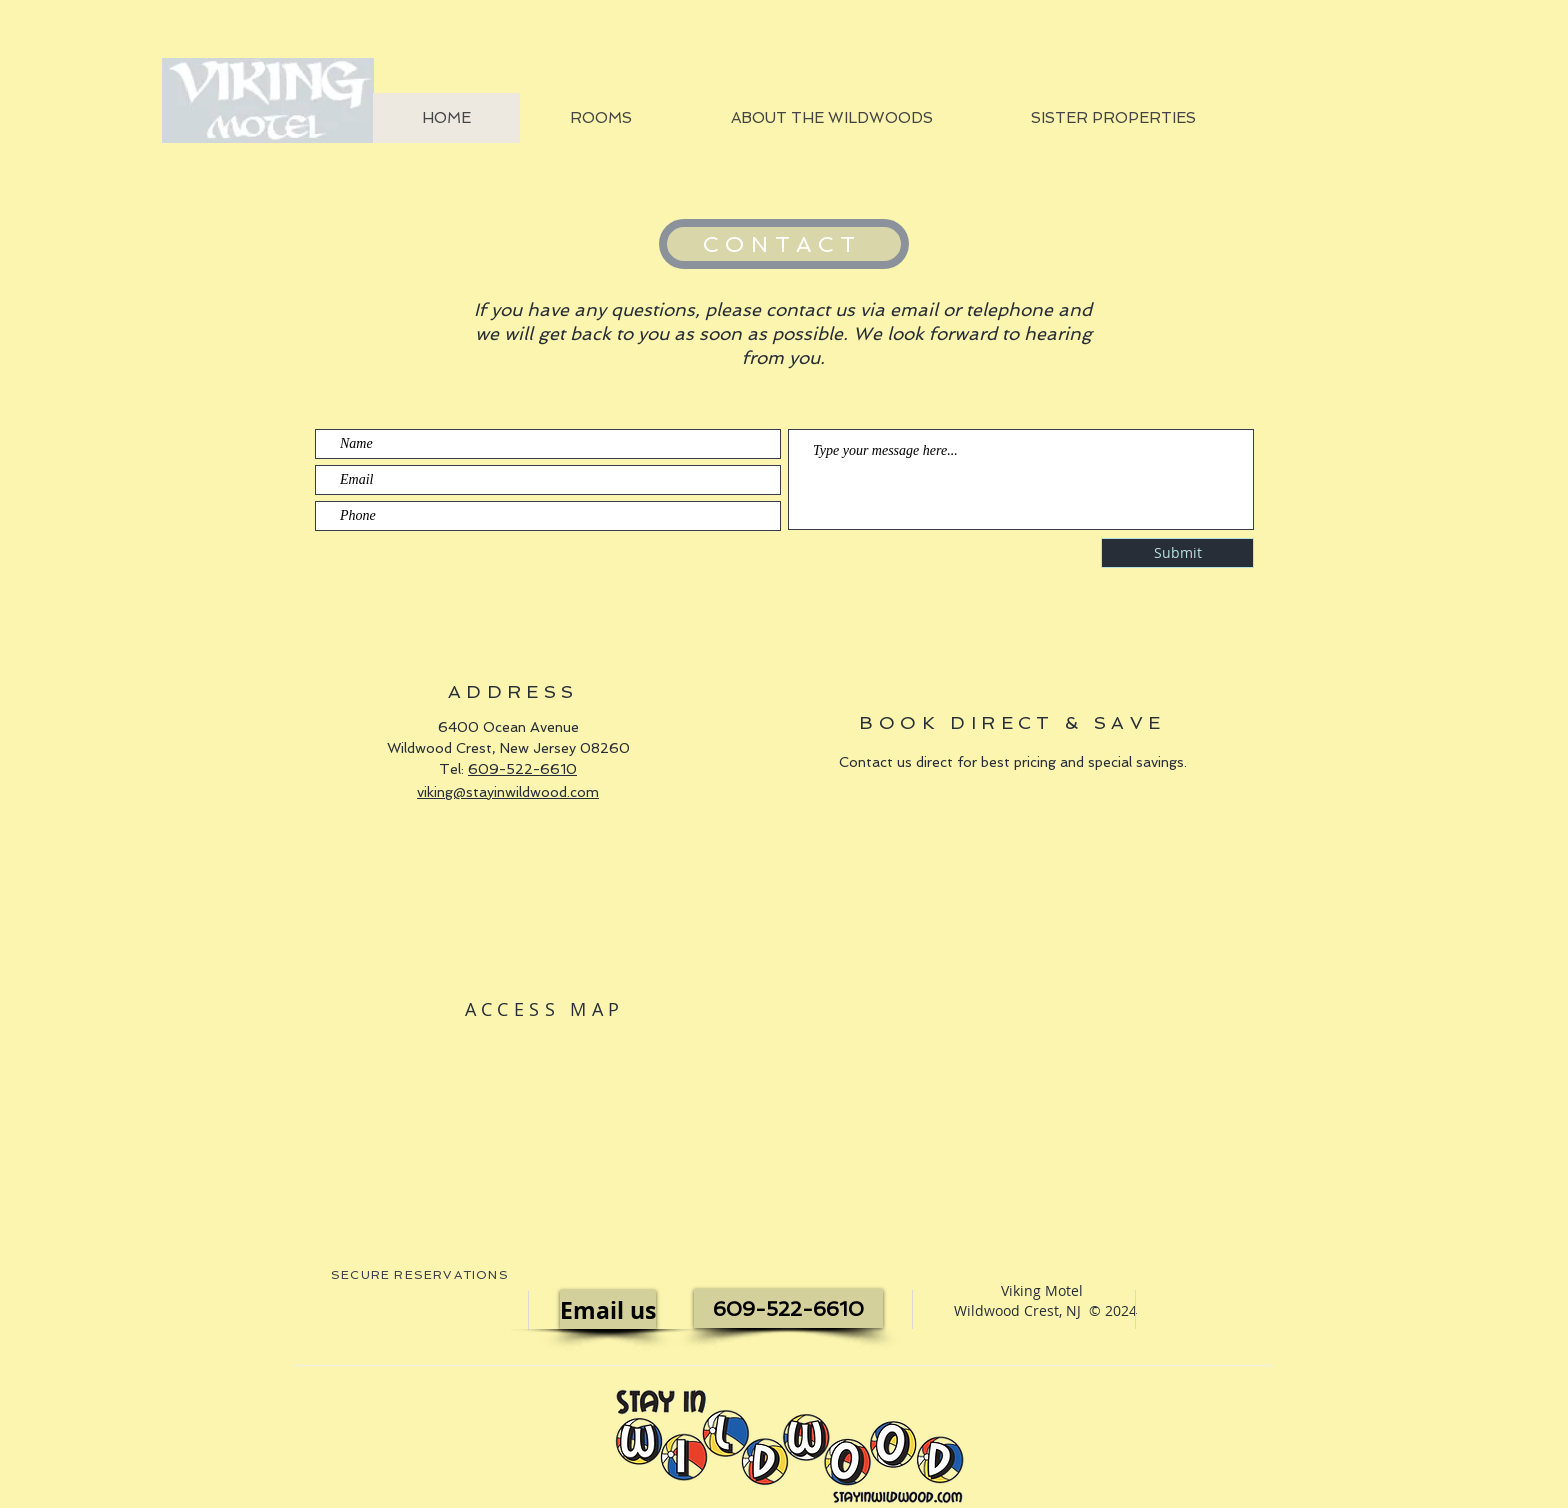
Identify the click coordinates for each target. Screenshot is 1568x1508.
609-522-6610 (522, 769)
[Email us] (608, 1309)
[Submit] (1177, 553)
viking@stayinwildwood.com (508, 792)
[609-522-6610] (788, 1308)
